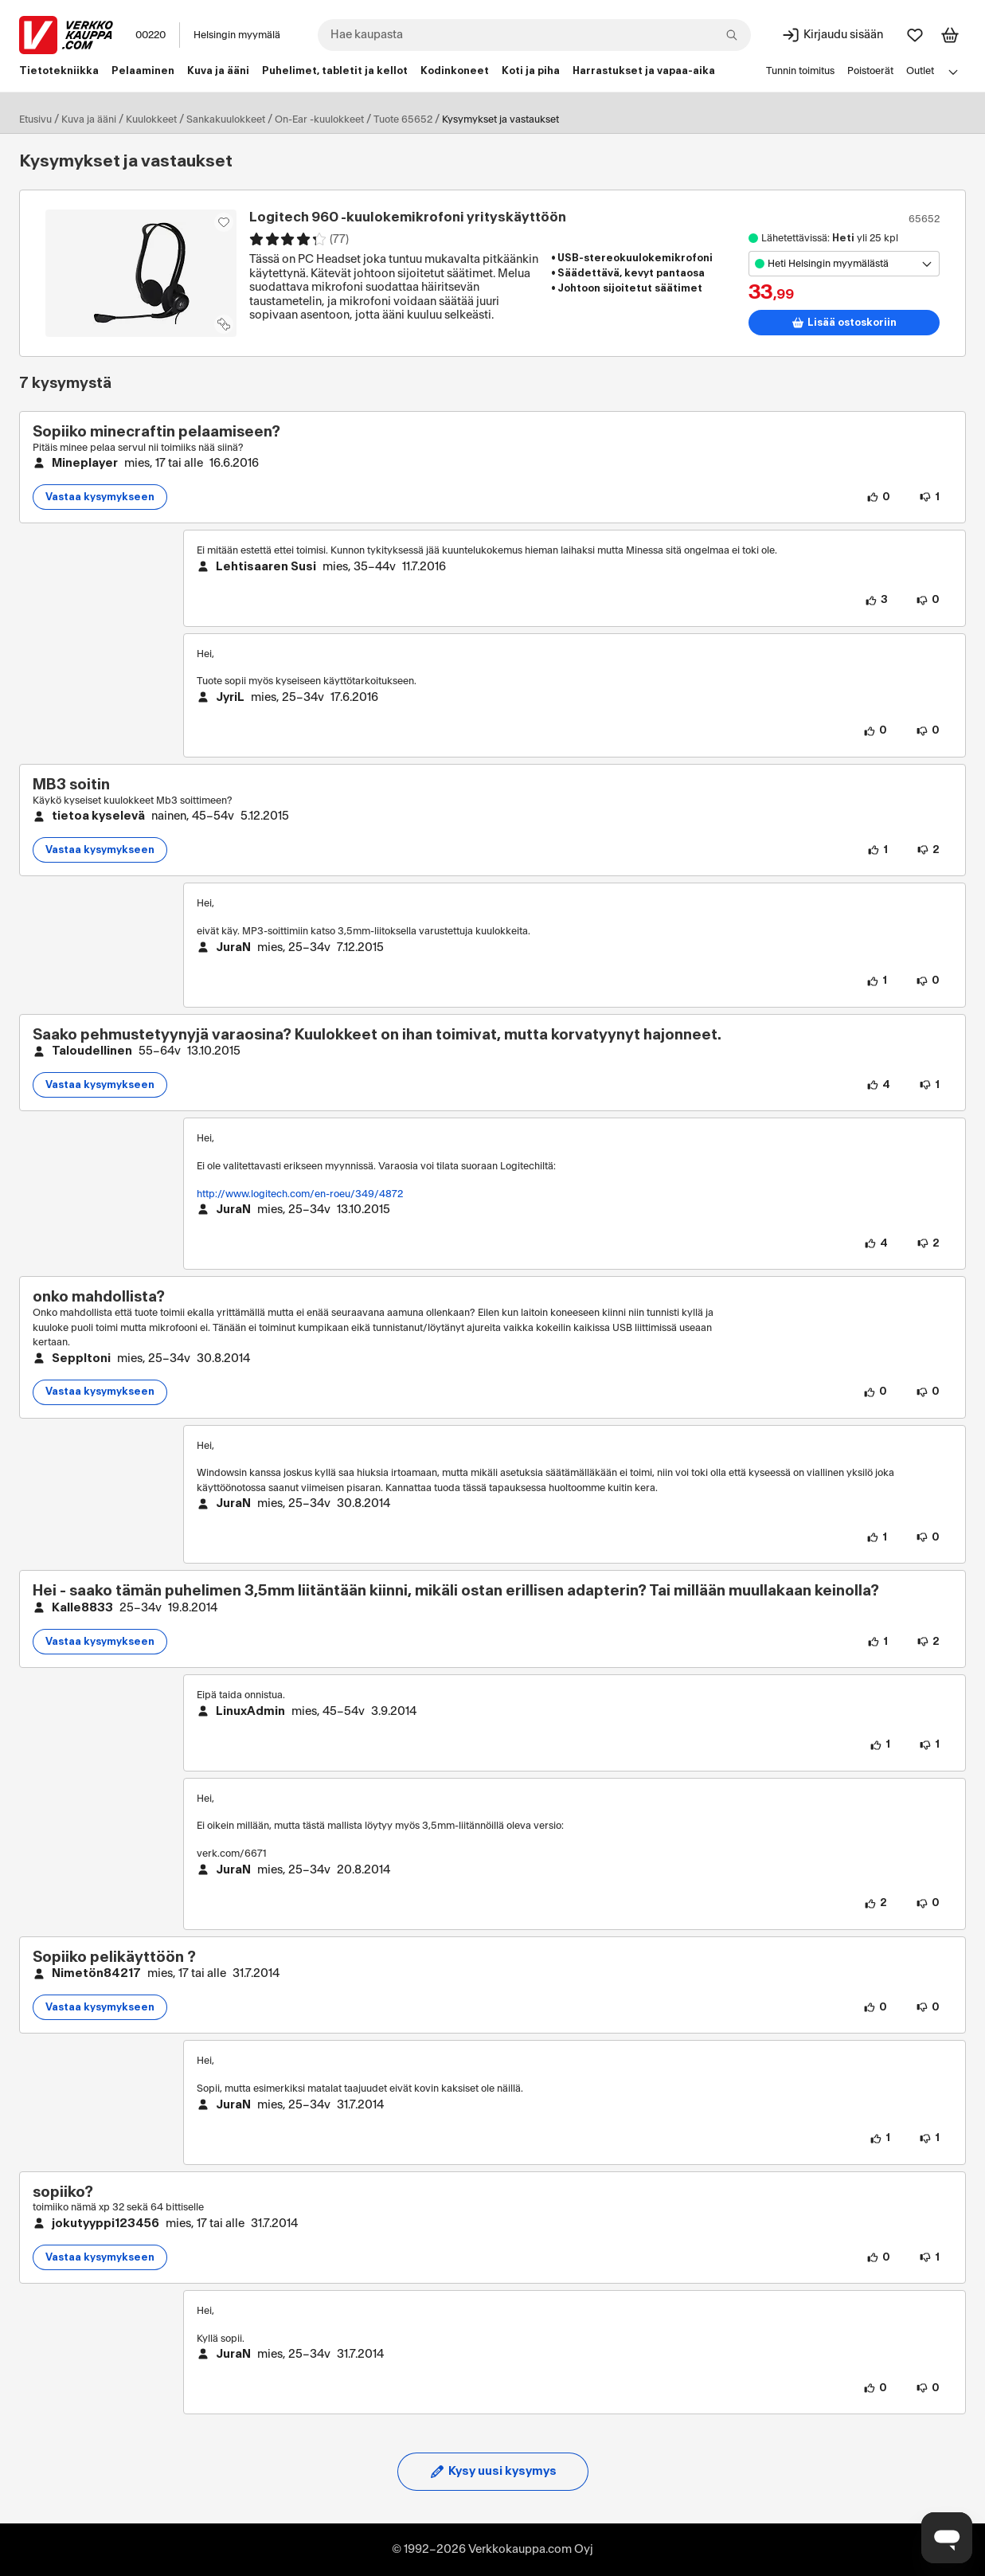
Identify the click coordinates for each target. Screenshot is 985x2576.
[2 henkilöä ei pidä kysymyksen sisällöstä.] (928, 850)
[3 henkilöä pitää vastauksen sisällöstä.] (876, 600)
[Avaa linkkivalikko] (953, 71)
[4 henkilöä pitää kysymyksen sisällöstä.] (878, 1085)
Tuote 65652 (402, 119)
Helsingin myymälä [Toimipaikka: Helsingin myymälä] (236, 35)
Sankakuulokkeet (225, 119)
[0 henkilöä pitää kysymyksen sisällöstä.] (878, 497)
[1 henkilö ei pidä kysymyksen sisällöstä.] (929, 497)
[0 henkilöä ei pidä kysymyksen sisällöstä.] (927, 1392)
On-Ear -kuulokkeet (319, 119)
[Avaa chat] (946, 2537)
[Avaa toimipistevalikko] (844, 263)
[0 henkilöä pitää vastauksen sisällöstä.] (875, 731)
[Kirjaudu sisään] (832, 35)
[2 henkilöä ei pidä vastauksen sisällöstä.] (928, 1243)
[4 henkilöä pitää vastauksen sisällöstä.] (876, 1243)
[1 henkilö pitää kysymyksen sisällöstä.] (877, 850)
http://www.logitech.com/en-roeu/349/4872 (300, 1194)
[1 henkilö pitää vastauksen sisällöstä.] (877, 981)
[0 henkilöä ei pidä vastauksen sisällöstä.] (927, 600)
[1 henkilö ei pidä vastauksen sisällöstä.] (929, 1745)
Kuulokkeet (151, 119)
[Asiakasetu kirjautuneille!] (223, 222)
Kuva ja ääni (88, 119)
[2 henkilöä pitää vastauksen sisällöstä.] (875, 1903)
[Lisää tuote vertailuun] (223, 324)
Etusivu (35, 119)
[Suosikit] (915, 35)
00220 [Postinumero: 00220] (150, 35)
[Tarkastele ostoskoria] (950, 35)
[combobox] (534, 35)
